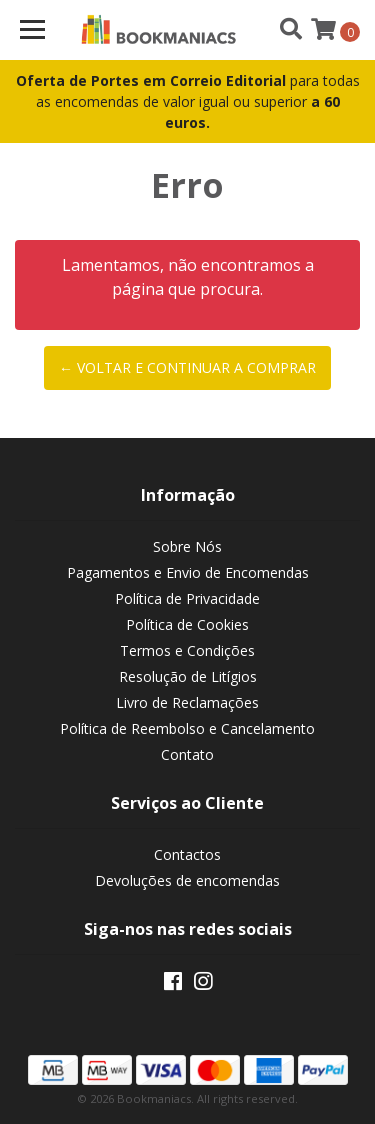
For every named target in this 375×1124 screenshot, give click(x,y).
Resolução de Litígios (188, 676)
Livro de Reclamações (187, 702)
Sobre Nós (187, 546)
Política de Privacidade (187, 598)
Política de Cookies (187, 624)
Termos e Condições (187, 650)
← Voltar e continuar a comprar (187, 367)
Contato (187, 754)
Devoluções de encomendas (187, 880)
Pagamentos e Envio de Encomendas (188, 572)
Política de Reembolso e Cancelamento (187, 728)
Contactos (187, 854)
